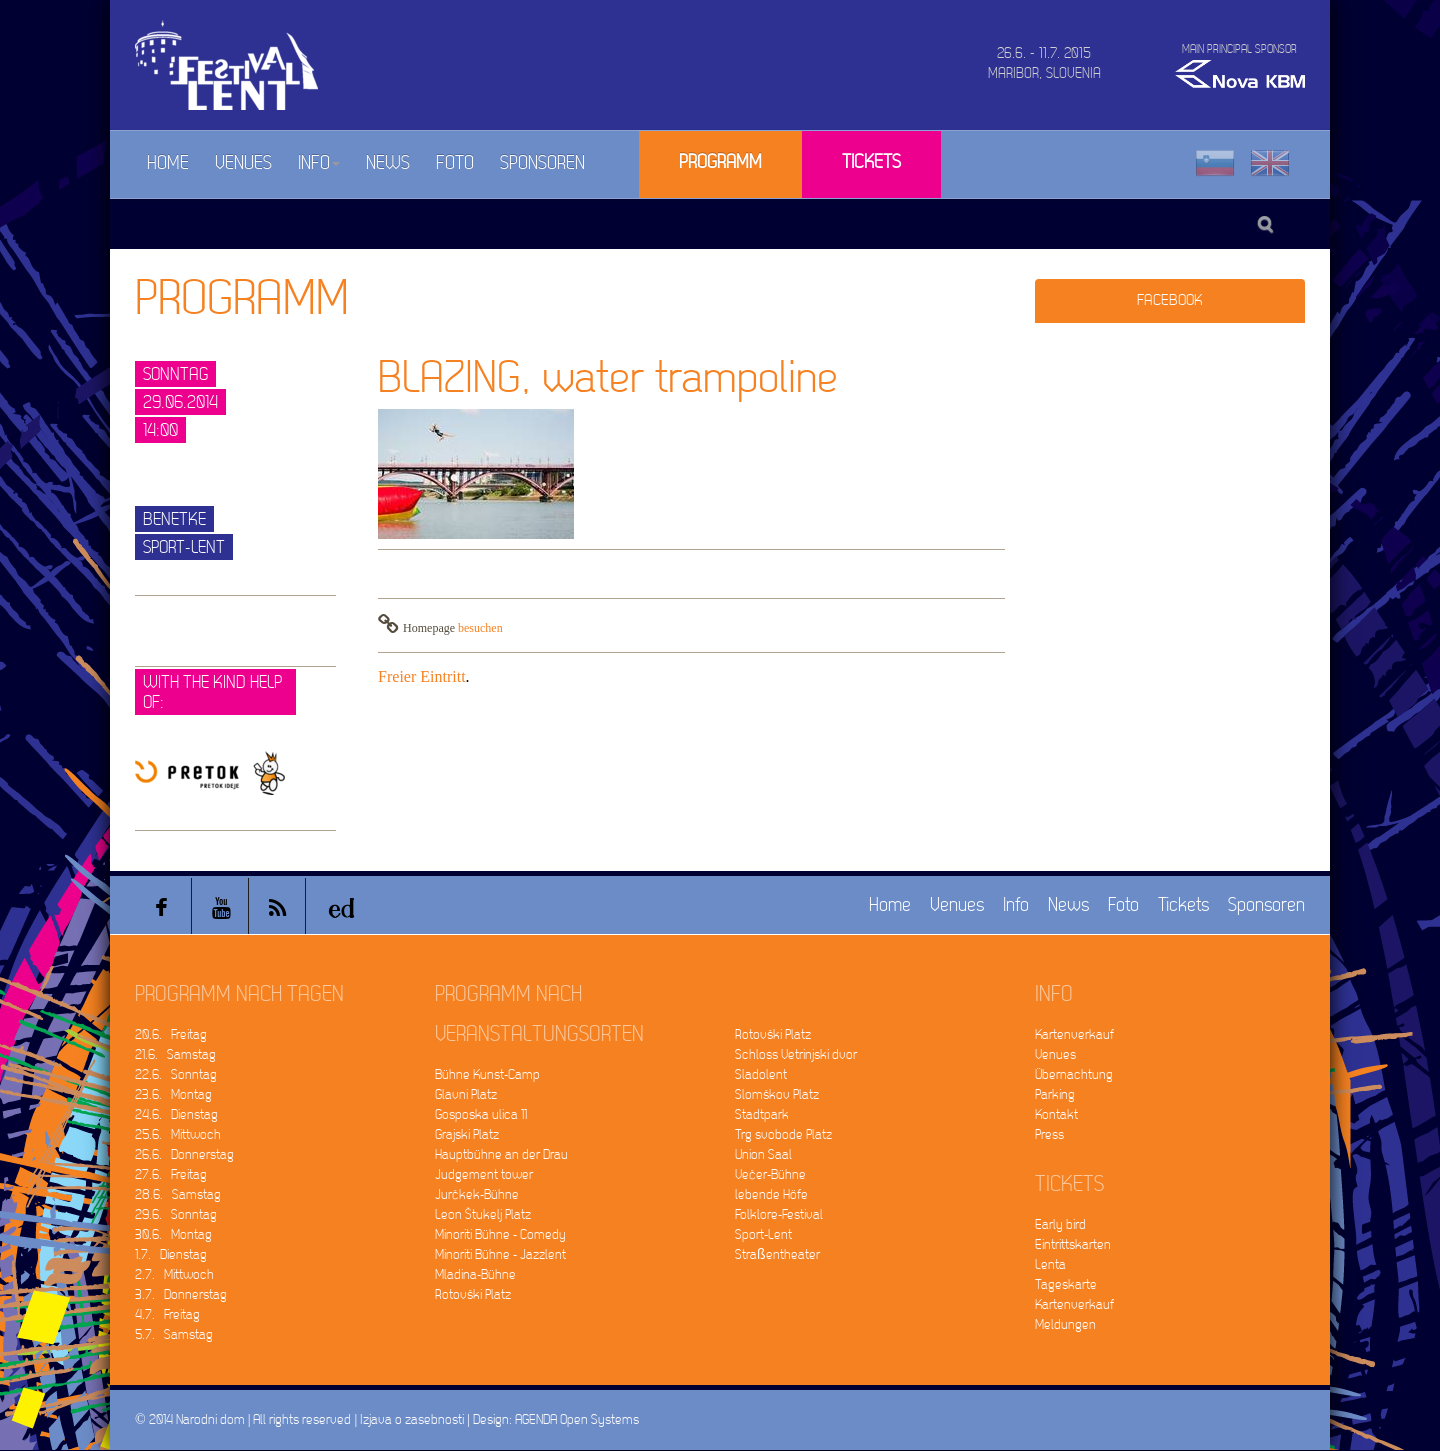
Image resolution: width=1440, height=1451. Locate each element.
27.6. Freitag (171, 1174)
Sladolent (761, 1074)
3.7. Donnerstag (181, 1294)
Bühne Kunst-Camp (487, 1074)
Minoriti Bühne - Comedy (500, 1234)
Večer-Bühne (770, 1174)
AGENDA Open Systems (577, 1419)
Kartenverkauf (1074, 1034)
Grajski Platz (467, 1134)
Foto (455, 163)
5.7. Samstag (174, 1334)
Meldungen (1065, 1324)
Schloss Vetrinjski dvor (796, 1054)
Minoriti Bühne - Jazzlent (500, 1254)
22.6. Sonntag (176, 1074)
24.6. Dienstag (176, 1114)
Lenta (1050, 1264)
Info (319, 163)
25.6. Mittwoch (178, 1134)
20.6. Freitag (171, 1034)
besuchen (480, 628)
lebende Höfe (771, 1194)
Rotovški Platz (473, 1294)
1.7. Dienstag (171, 1254)
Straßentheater (777, 1254)
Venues (243, 163)
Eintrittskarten (1073, 1244)
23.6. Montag (173, 1094)
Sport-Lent (763, 1234)
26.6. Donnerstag (184, 1154)
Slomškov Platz (777, 1094)
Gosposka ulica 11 (481, 1114)
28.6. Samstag (178, 1194)
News (388, 163)
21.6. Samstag (175, 1054)
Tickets (871, 162)
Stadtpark (762, 1114)
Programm (720, 162)
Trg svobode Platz (783, 1134)
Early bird (1060, 1224)
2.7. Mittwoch (174, 1274)
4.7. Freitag (167, 1314)
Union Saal (763, 1154)
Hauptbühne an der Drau (501, 1154)
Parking (1055, 1094)
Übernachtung (1074, 1074)
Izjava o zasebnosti (412, 1419)
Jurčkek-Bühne (477, 1194)
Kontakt (1056, 1114)
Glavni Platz (466, 1094)
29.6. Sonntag (176, 1214)
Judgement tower (484, 1174)
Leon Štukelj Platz (483, 1214)
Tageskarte (1066, 1284)
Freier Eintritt (422, 676)
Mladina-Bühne (475, 1274)
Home (168, 163)
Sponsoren (542, 163)
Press (1049, 1134)
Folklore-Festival (779, 1214)
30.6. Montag (173, 1234)
